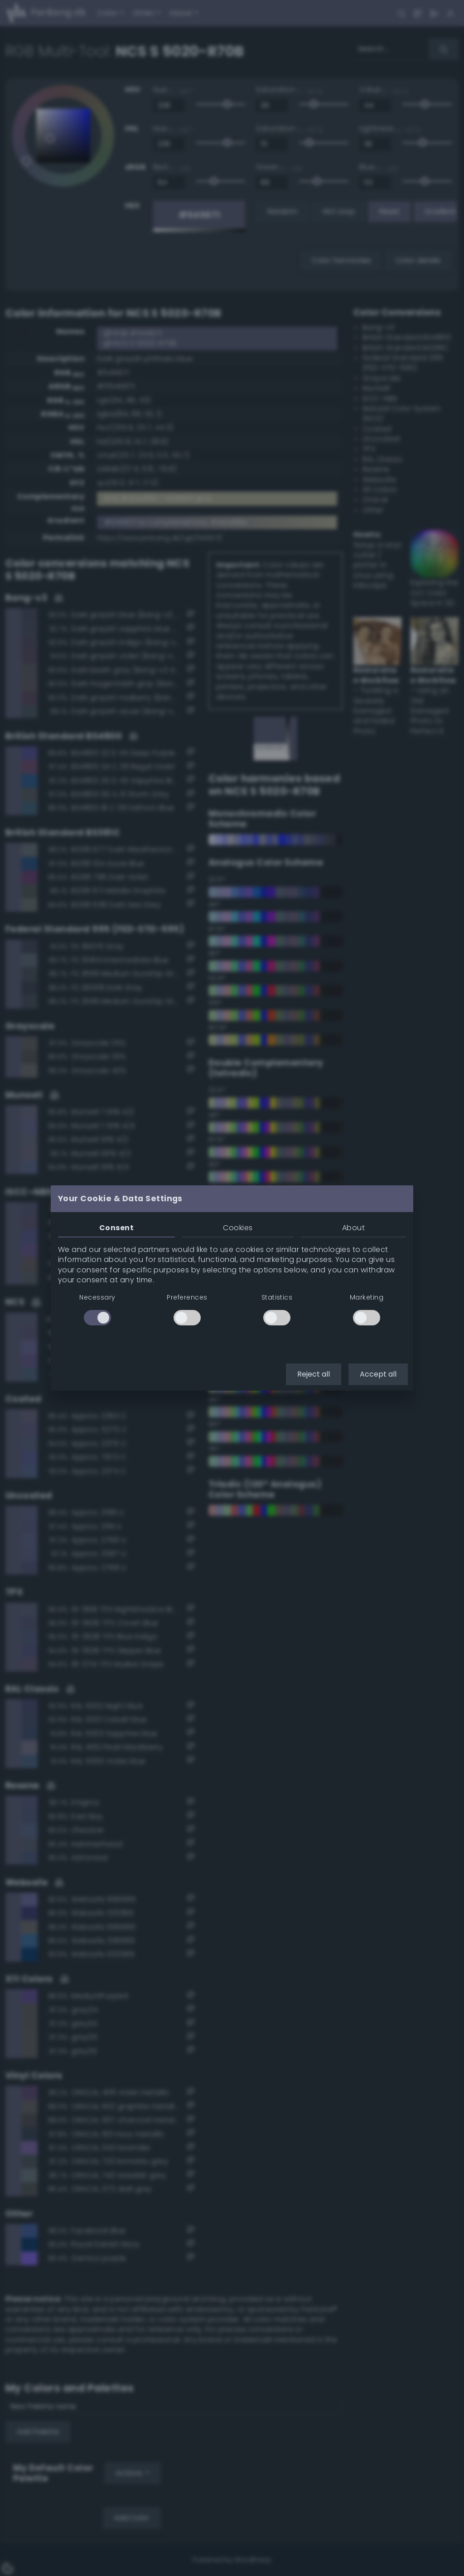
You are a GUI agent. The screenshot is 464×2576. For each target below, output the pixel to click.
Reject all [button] (313, 1374)
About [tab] (353, 1228)
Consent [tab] (116, 1228)
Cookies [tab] (237, 1228)
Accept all (378, 1374)
